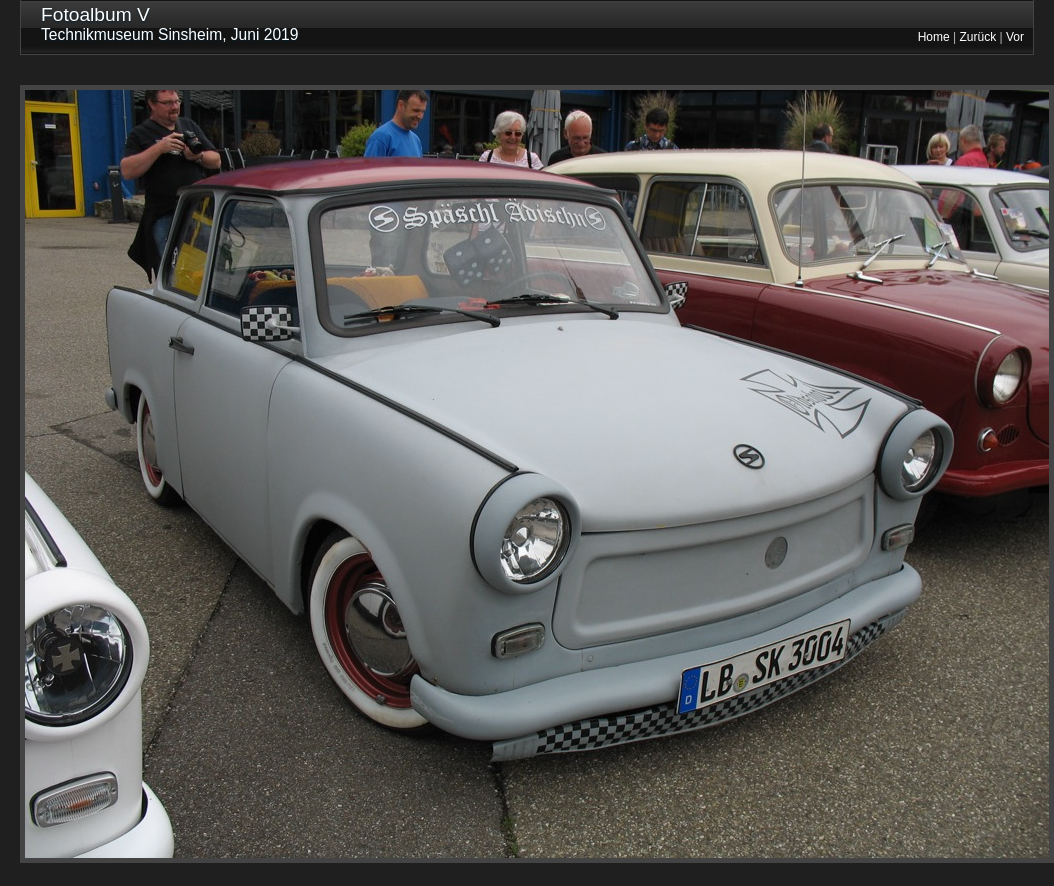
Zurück (978, 37)
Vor (1015, 37)
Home (934, 37)
